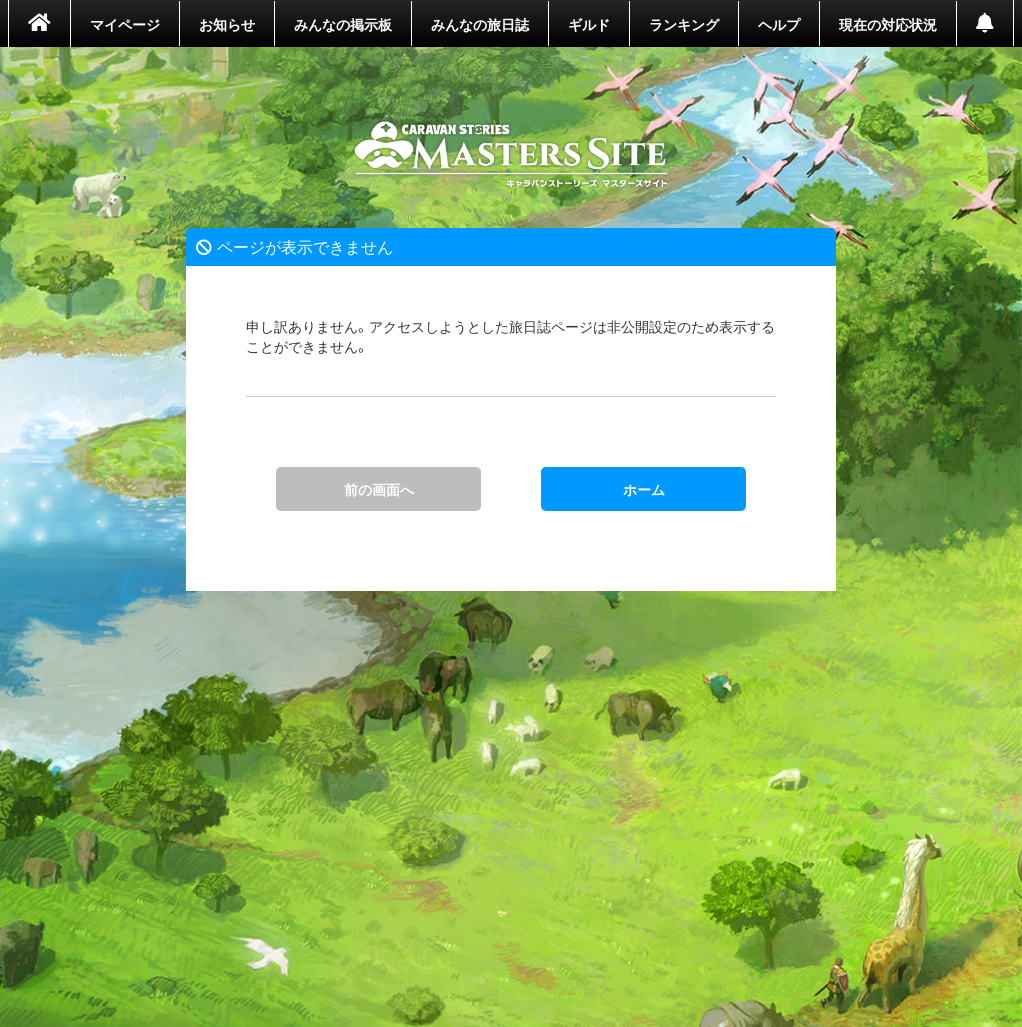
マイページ (125, 24)
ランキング (684, 24)
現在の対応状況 (888, 24)
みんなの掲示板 (343, 24)
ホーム (511, 155)
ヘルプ (779, 24)
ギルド (589, 24)
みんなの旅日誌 (480, 24)
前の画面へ (379, 489)
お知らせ (227, 24)
